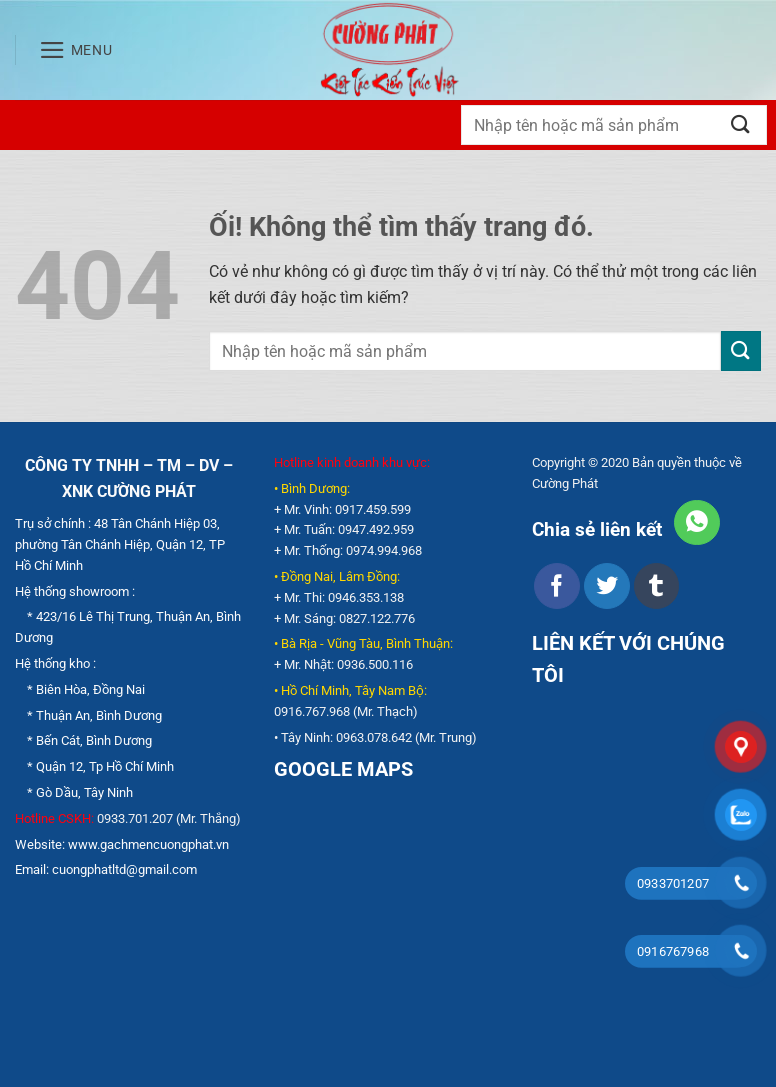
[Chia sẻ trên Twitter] (606, 586)
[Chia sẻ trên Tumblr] (656, 586)
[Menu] (76, 50)
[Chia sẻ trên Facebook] (556, 586)
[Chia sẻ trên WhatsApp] (696, 523)
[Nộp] (741, 124)
